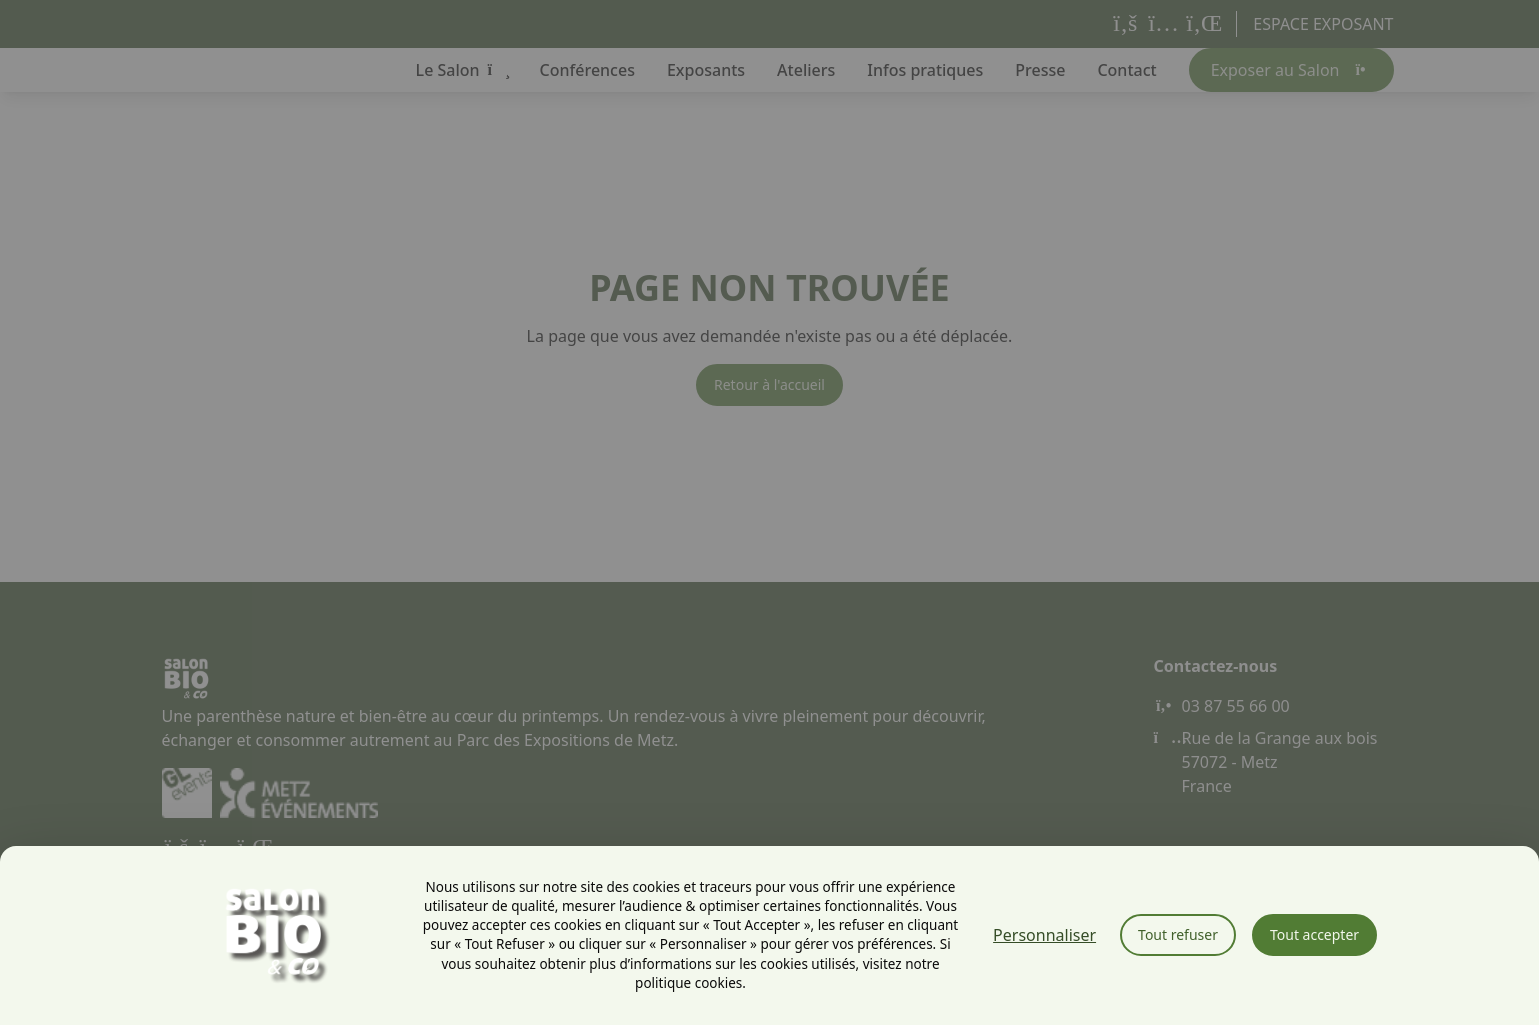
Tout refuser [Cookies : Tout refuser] (1178, 934)
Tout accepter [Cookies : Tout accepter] (1314, 934)
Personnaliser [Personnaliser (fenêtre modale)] (1044, 935)
